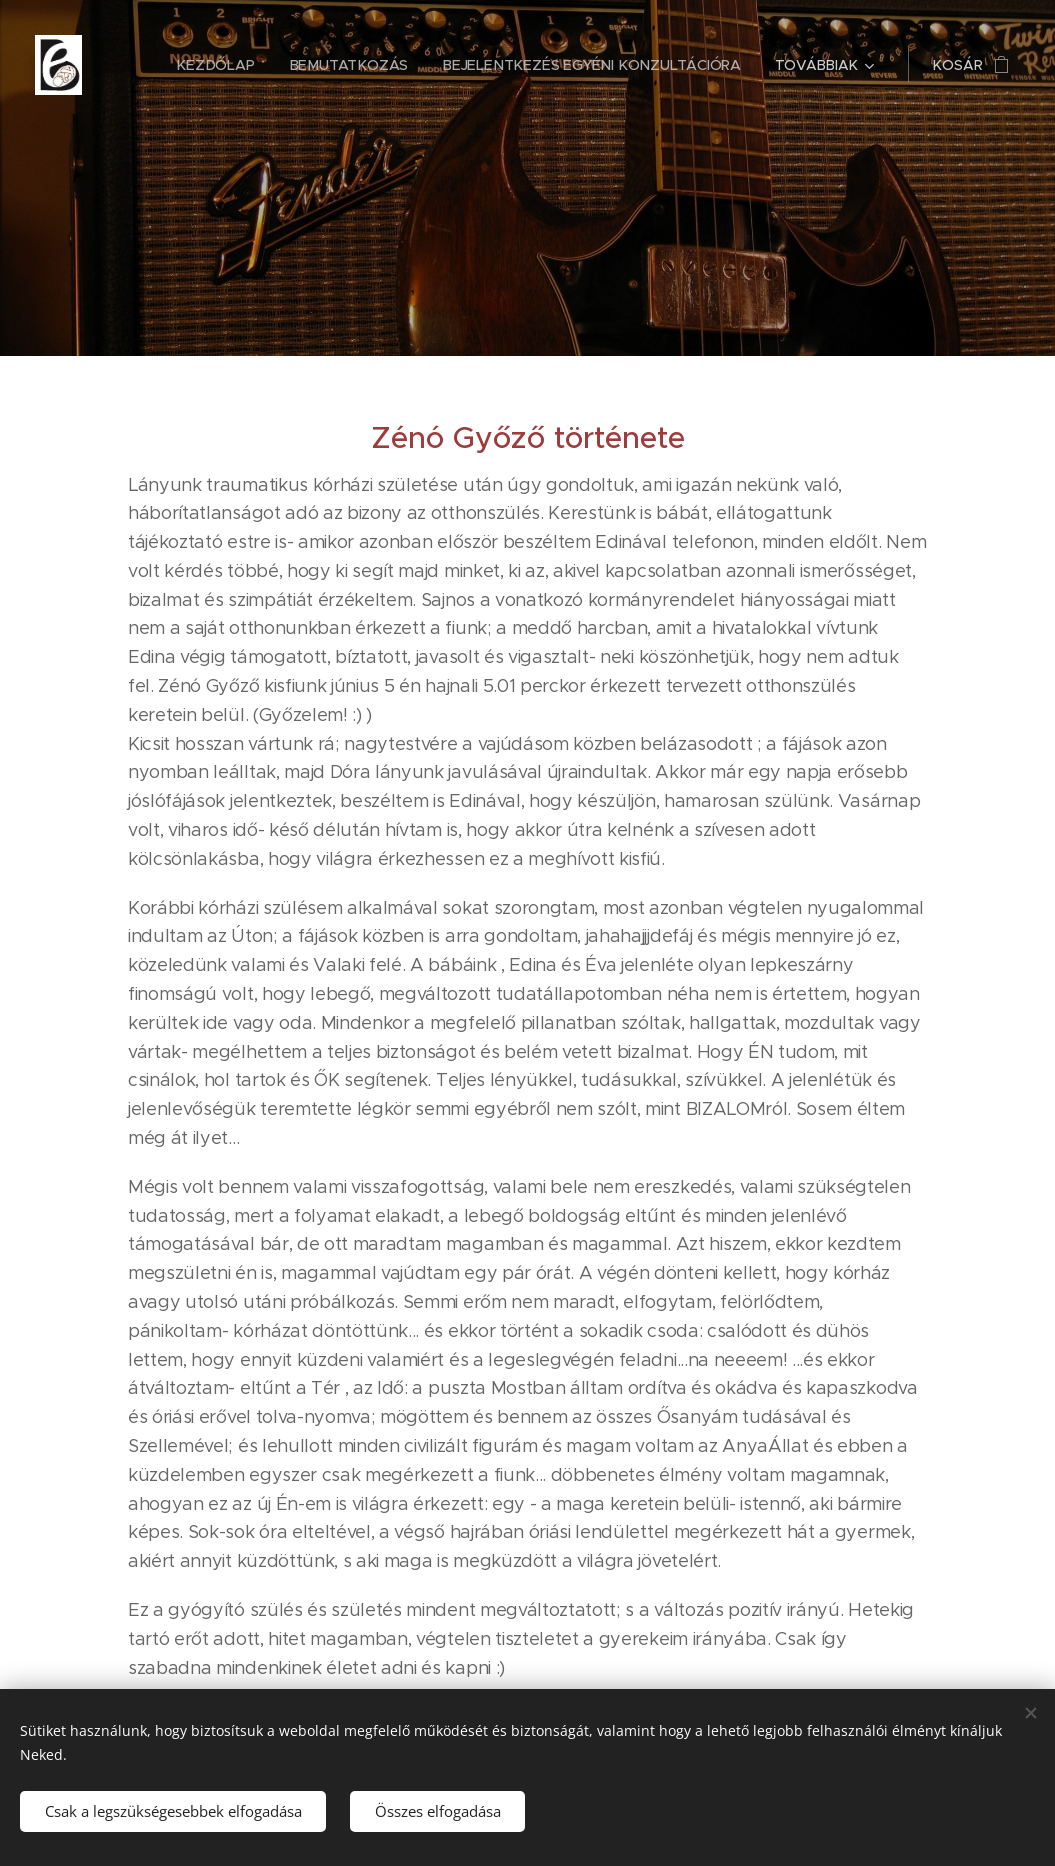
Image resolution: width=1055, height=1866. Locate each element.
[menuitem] (224, 65)
